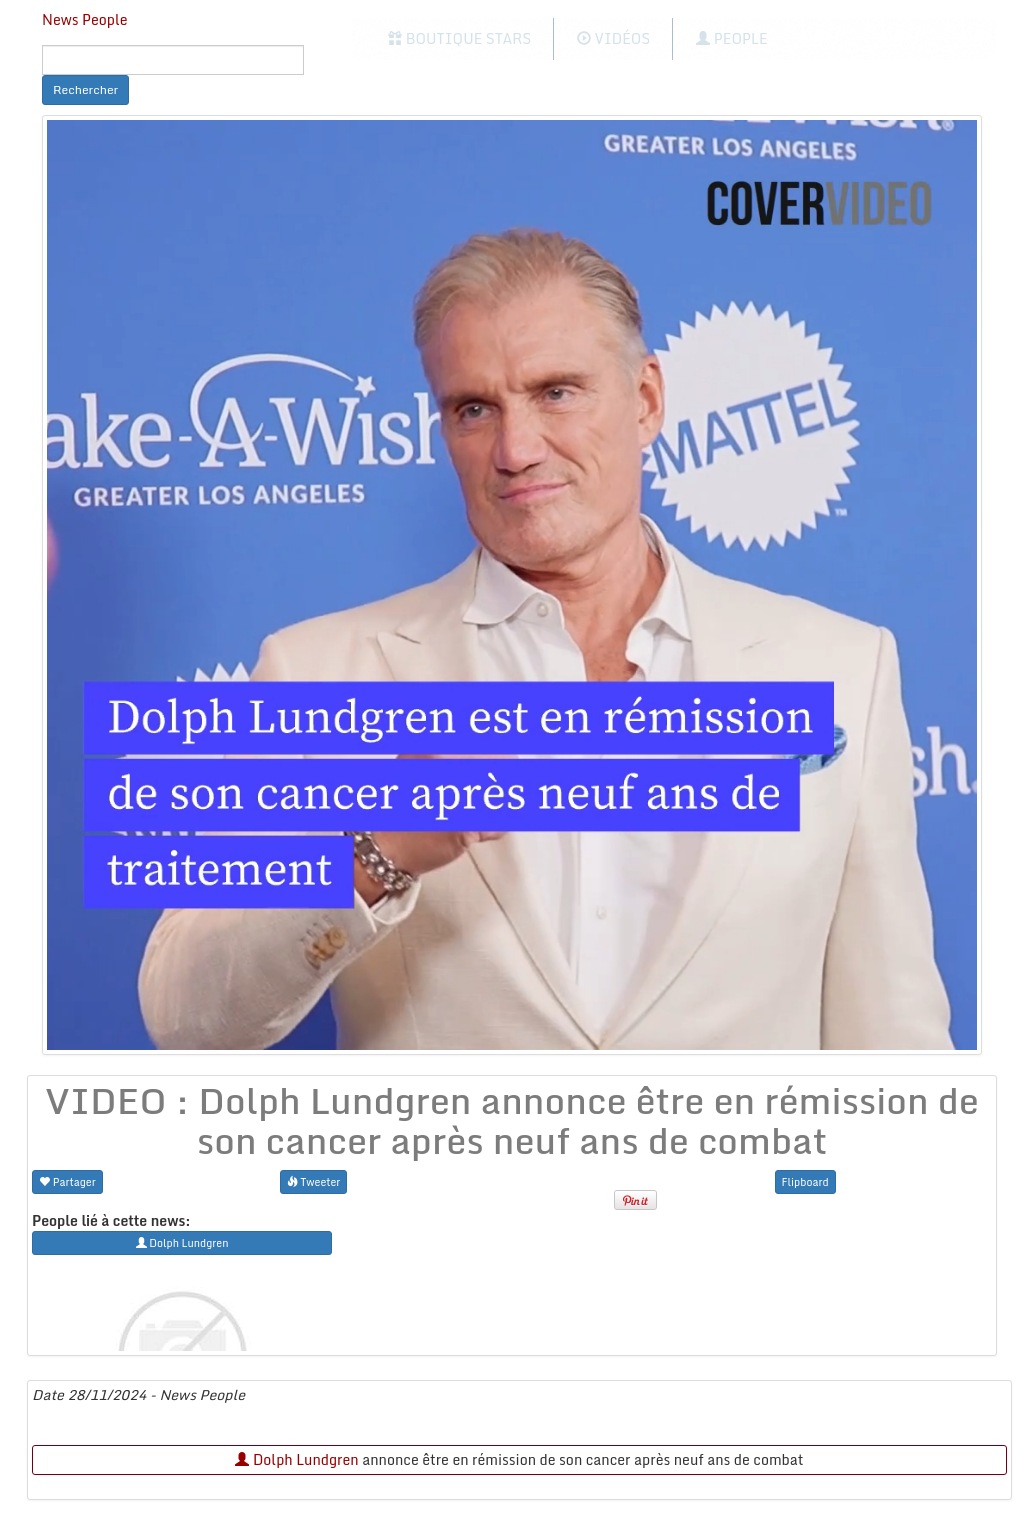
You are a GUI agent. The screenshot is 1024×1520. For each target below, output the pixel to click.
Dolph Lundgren (296, 1459)
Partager (67, 1181)
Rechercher (85, 89)
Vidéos (613, 38)
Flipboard (805, 1181)
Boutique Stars (459, 38)
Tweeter (314, 1181)
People (731, 38)
